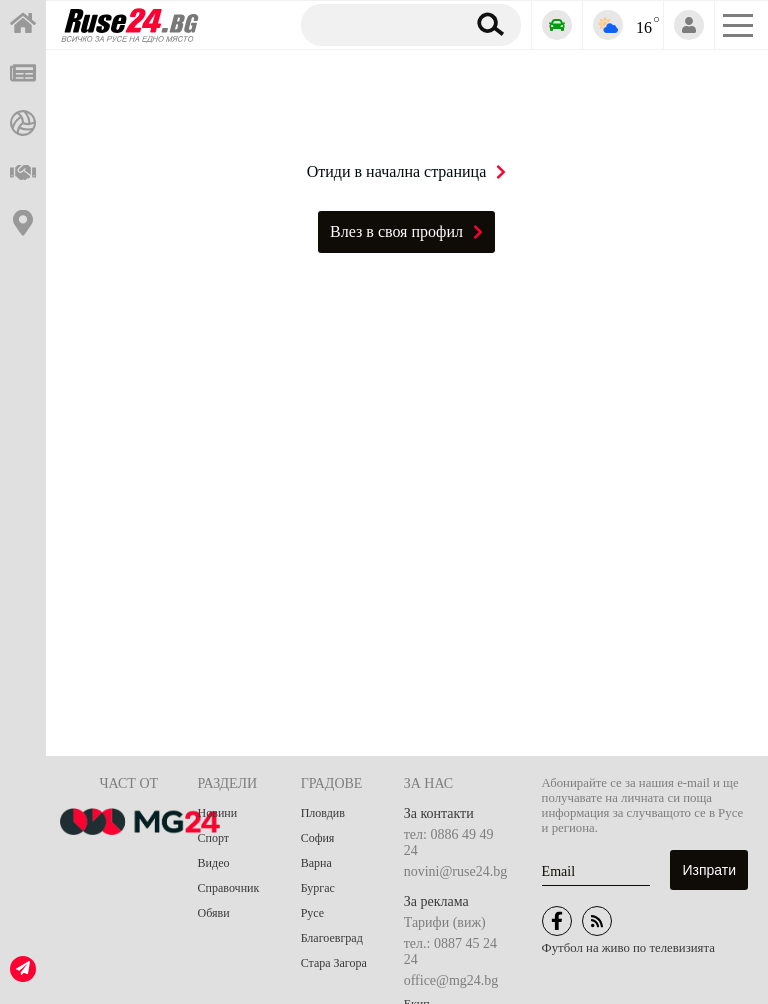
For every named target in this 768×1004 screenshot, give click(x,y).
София (318, 838)
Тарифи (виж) (445, 922)
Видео (214, 863)
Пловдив (323, 813)
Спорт (214, 838)
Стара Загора (334, 963)
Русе (312, 913)
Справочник (229, 888)
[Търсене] (379, 24)
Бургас (318, 888)
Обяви (214, 913)
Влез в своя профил (406, 231)
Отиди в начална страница (407, 171)
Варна (316, 863)
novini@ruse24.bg (456, 871)
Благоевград (332, 938)
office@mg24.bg (451, 980)
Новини (218, 813)
